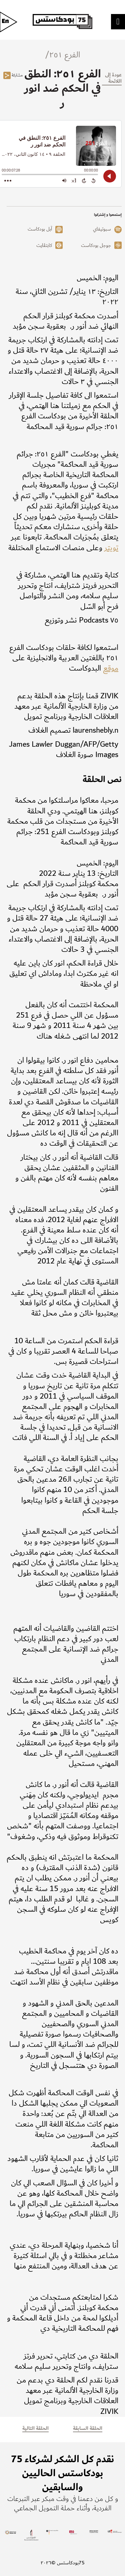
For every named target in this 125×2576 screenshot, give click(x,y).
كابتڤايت (44, 246)
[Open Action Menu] (8, 180)
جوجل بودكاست (96, 246)
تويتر (111, 547)
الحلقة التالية (35, 2428)
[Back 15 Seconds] (93, 180)
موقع (110, 668)
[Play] (109, 176)
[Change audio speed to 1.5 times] (74, 180)
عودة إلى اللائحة (113, 78)
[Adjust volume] (64, 180)
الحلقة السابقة (87, 2428)
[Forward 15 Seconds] (84, 180)
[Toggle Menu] (117, 21)
